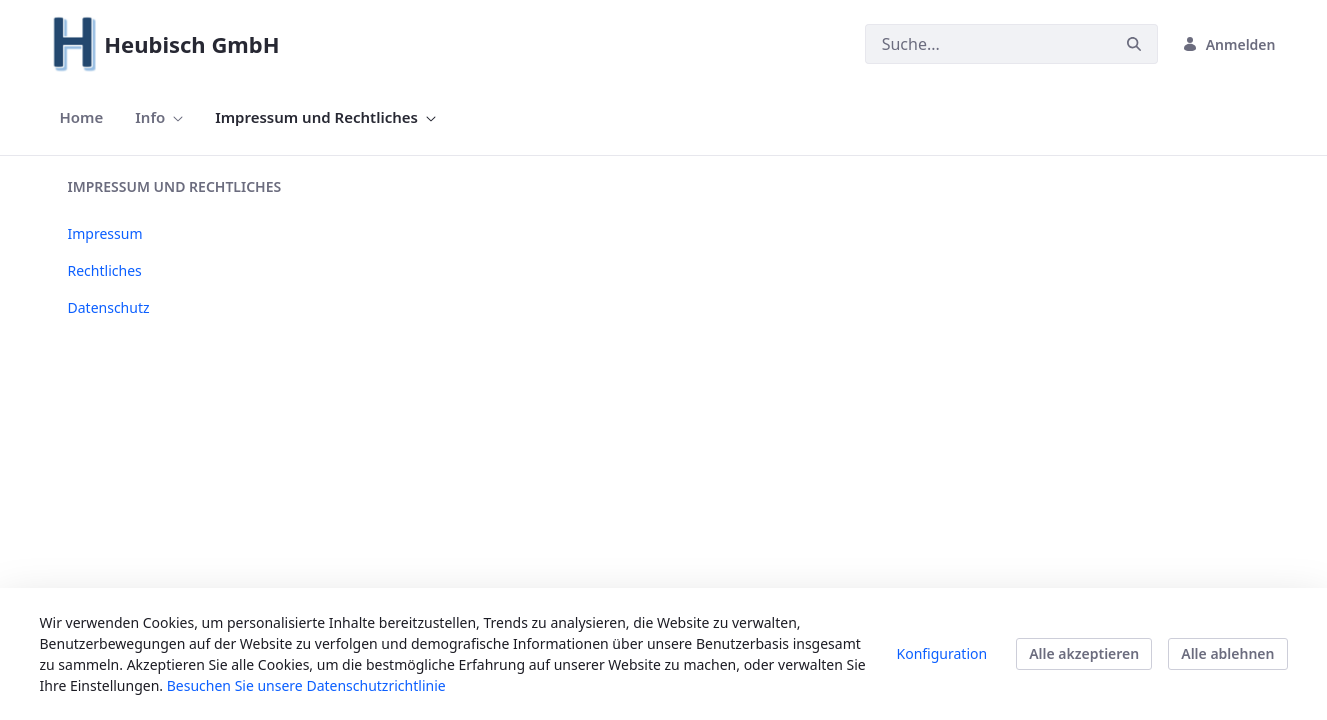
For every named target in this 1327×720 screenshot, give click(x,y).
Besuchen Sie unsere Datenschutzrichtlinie (306, 685)
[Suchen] (988, 44)
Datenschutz (109, 307)
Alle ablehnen (1227, 653)
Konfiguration (942, 653)
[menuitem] (82, 117)
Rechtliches (105, 270)
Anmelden (1229, 44)
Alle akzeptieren (1084, 653)
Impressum (105, 233)
